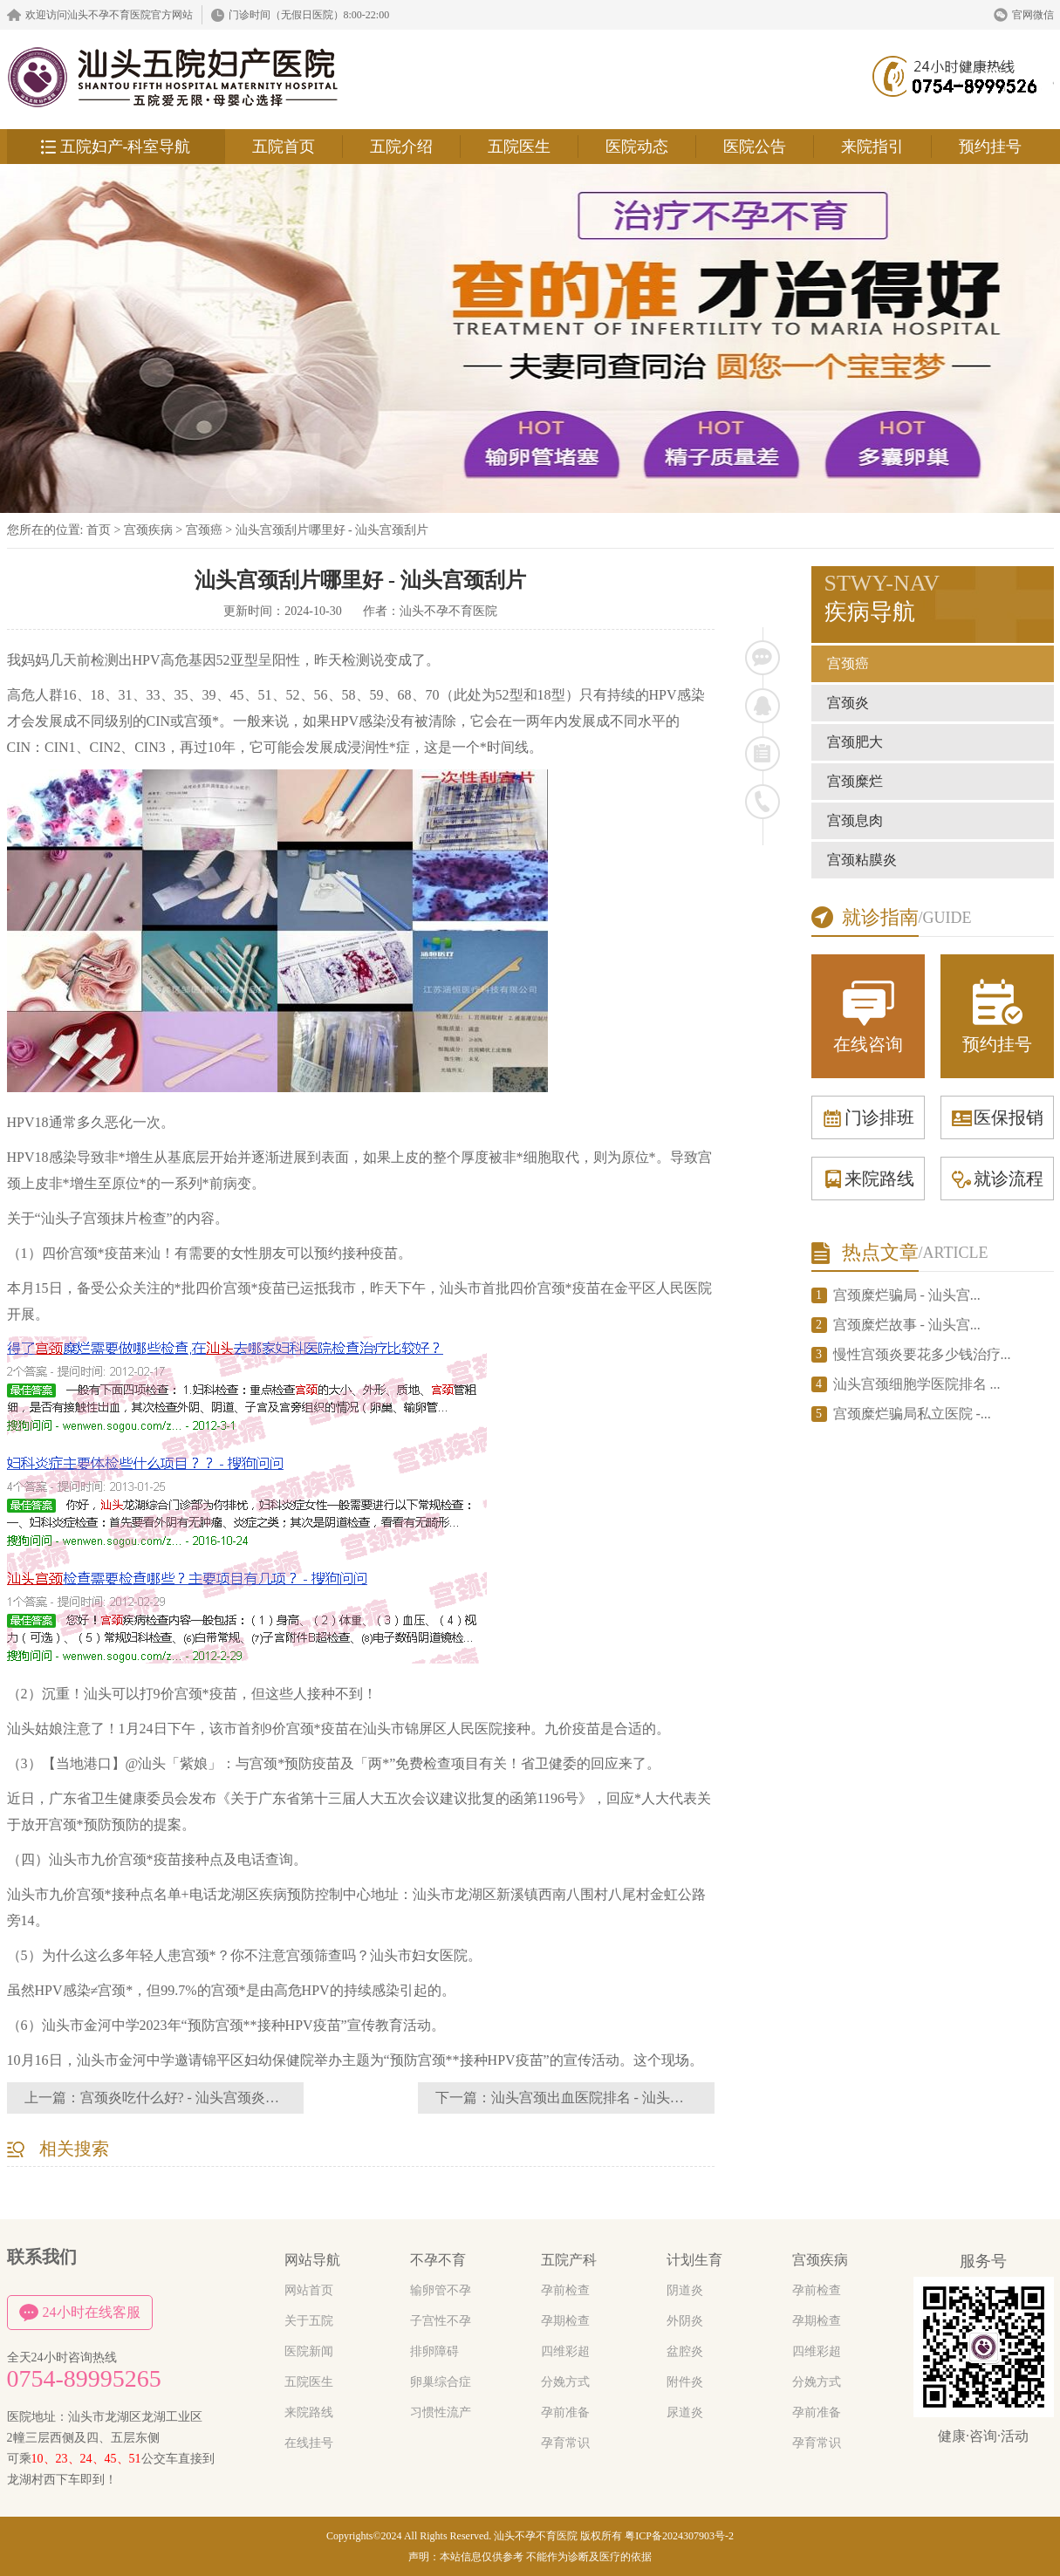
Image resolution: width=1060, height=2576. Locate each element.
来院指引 (872, 146)
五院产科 (569, 2259)
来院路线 (868, 1178)
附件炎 (685, 2381)
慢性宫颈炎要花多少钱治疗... (922, 1354)
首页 (98, 529)
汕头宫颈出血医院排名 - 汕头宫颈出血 (608, 2097)
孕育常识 (565, 2443)
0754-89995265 (84, 2378)
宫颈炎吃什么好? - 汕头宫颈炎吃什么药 (200, 2097)
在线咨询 (868, 1015)
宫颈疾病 (148, 529)
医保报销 (997, 1117)
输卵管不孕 (440, 2290)
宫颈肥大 (855, 742)
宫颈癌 (204, 529)
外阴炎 (685, 2320)
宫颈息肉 (855, 820)
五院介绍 (401, 146)
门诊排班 (868, 1117)
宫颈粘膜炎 (862, 859)
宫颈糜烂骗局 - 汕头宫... (907, 1295)
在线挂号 (308, 2443)
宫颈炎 (848, 702)
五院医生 (519, 146)
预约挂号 (990, 146)
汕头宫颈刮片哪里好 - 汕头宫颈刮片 (332, 529)
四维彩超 (565, 2351)
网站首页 (308, 2290)
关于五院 (308, 2320)
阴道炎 (685, 2290)
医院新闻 (308, 2351)
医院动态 (636, 146)
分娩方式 (565, 2381)
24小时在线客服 (79, 2312)
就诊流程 (997, 1178)
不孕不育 (438, 2259)
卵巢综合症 (440, 2381)
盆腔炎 (685, 2351)
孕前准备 (565, 2412)
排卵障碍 (434, 2351)
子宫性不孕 (440, 2320)
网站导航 (312, 2259)
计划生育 (694, 2259)
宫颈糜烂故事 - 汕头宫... (907, 1324)
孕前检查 (565, 2290)
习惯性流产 (440, 2412)
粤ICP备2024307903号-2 (679, 2536)
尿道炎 (685, 2412)
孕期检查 (565, 2320)
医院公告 (754, 146)
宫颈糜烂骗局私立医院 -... (912, 1413)
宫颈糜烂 (855, 781)
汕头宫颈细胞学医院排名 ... (917, 1384)
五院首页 (283, 146)
